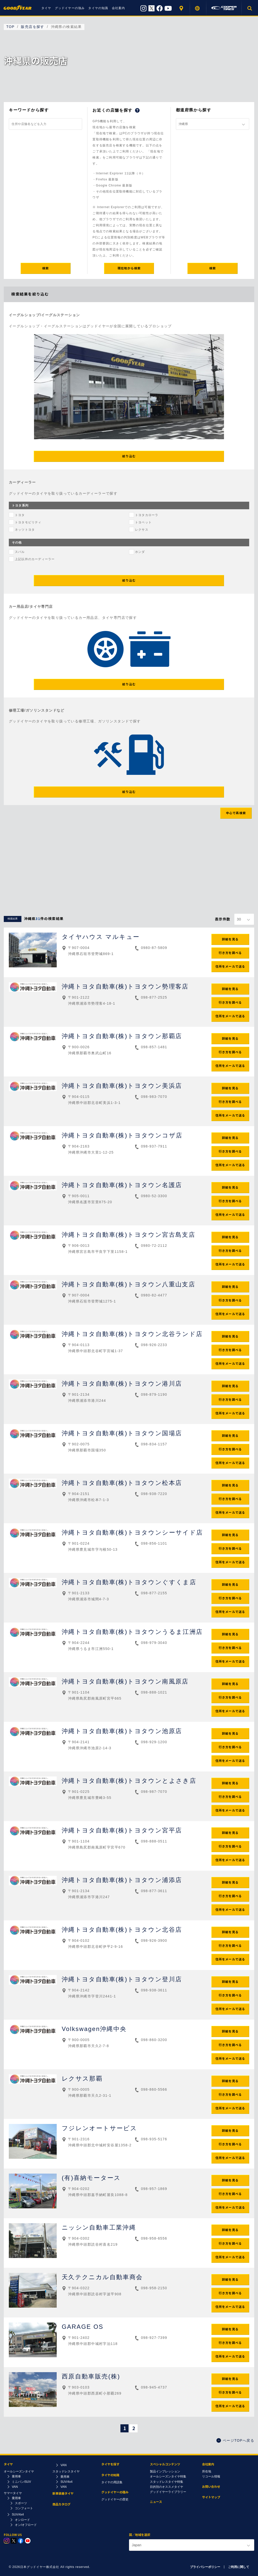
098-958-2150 (154, 2288)
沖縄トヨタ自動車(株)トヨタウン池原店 (122, 1731)
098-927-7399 (154, 2338)
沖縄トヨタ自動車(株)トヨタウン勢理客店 (125, 986)
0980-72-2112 (154, 1246)
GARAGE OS (83, 2326)
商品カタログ (61, 2504)
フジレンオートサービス (99, 2128)
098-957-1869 (154, 2189)
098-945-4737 (154, 2387)
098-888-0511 (154, 1841)
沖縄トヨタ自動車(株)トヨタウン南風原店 (125, 1681)
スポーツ (21, 2503)
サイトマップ (211, 2497)
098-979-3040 (154, 1643)
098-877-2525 (154, 997)
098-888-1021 (154, 1692)
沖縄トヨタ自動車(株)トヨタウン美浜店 (122, 1085)
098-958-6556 (154, 2238)
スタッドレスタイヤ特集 (166, 2482)
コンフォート (24, 2508)
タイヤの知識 (98, 8)
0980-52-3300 (154, 1196)
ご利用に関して (238, 2567)
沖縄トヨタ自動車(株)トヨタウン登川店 (122, 1979)
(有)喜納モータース (91, 2177)
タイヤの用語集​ (111, 2482)
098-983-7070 (154, 1097)
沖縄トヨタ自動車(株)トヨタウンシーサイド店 (132, 1532)
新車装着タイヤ (63, 2493)
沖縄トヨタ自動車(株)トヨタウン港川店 (122, 1383)
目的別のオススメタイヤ (166, 2487)
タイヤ (46, 8)
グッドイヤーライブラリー (168, 2492)
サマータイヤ (13, 2493)
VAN (15, 2487)
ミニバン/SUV (21, 2482)
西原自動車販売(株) (91, 2376)
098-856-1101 (154, 1543)
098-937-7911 (154, 1146)
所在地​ (206, 2471)
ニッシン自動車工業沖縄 (99, 2227)
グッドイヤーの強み (70, 8)
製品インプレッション (165, 2471)
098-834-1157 (154, 1444)
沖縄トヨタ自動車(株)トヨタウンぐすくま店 (129, 1582)
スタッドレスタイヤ (66, 2471)
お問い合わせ (211, 2487)
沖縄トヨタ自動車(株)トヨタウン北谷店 (122, 1929)
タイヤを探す (198, 8)
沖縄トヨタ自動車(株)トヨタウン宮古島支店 (128, 1234)
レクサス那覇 (82, 2078)
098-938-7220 (154, 1494)
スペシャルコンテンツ (165, 2464)
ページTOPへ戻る (235, 2440)
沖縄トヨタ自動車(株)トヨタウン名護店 (122, 1185)
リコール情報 (211, 2476)
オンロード (22, 2520)
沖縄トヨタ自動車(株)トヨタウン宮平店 (122, 1830)
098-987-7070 (154, 1792)
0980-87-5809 (154, 948)
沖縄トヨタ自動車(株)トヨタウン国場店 (122, 1433)
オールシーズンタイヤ (19, 2471)
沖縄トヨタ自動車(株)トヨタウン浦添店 (122, 1880)
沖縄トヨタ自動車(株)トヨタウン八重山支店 (128, 1284)
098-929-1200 (154, 1742)
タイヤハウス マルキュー (101, 936)
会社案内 (118, 8)
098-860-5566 (154, 2089)
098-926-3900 (154, 1940)
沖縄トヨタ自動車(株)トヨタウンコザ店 (122, 1135)
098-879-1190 (154, 1394)
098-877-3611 (154, 1891)
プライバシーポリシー (205, 2567)
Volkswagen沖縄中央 (94, 2028)
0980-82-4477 (154, 1295)
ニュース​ (156, 2502)
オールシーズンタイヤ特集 (168, 2476)
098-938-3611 (154, 1990)
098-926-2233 (154, 1345)
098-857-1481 (154, 1047)
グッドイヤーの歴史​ (114, 2499)
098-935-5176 (154, 2139)
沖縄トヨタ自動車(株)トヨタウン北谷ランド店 (132, 1333)
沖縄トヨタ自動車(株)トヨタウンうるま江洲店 (132, 1631)
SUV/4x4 (18, 2514)
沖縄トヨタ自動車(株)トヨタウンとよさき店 (129, 1780)
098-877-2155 (154, 1593)
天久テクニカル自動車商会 (102, 2277)
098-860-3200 (154, 2040)
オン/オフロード (26, 2525)
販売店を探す (182, 8)
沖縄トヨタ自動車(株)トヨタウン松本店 (122, 1482)
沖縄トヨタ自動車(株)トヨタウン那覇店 (122, 1036)
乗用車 (16, 2476)
